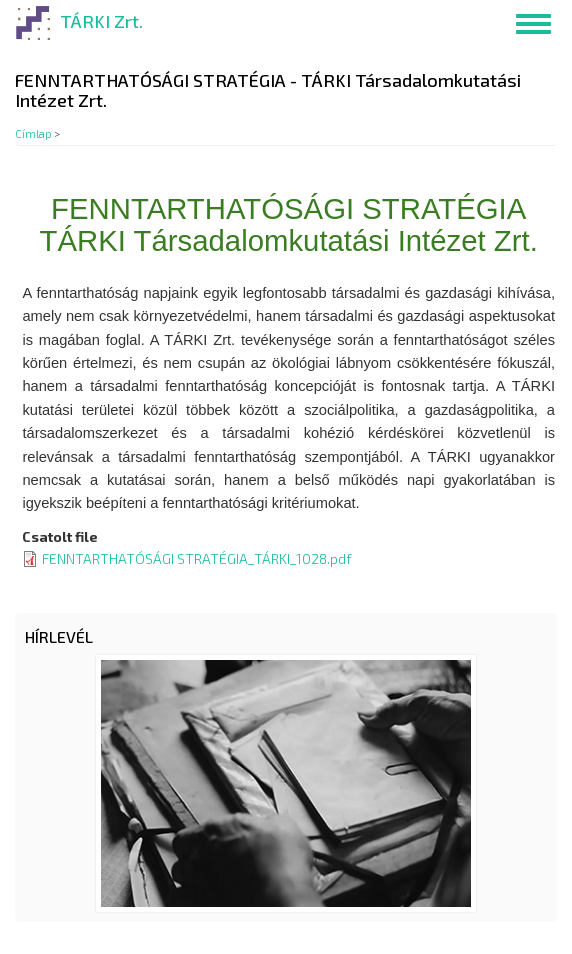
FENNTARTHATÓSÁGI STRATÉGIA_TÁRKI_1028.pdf (197, 558)
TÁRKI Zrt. (101, 21)
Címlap (33, 133)
